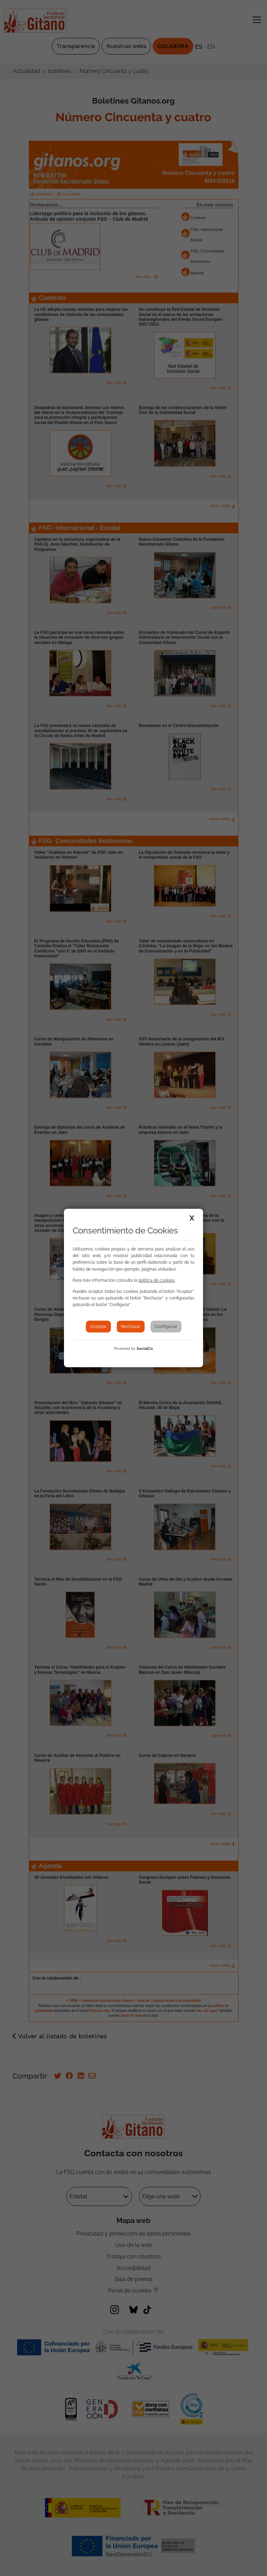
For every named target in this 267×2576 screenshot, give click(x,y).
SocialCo (145, 1348)
